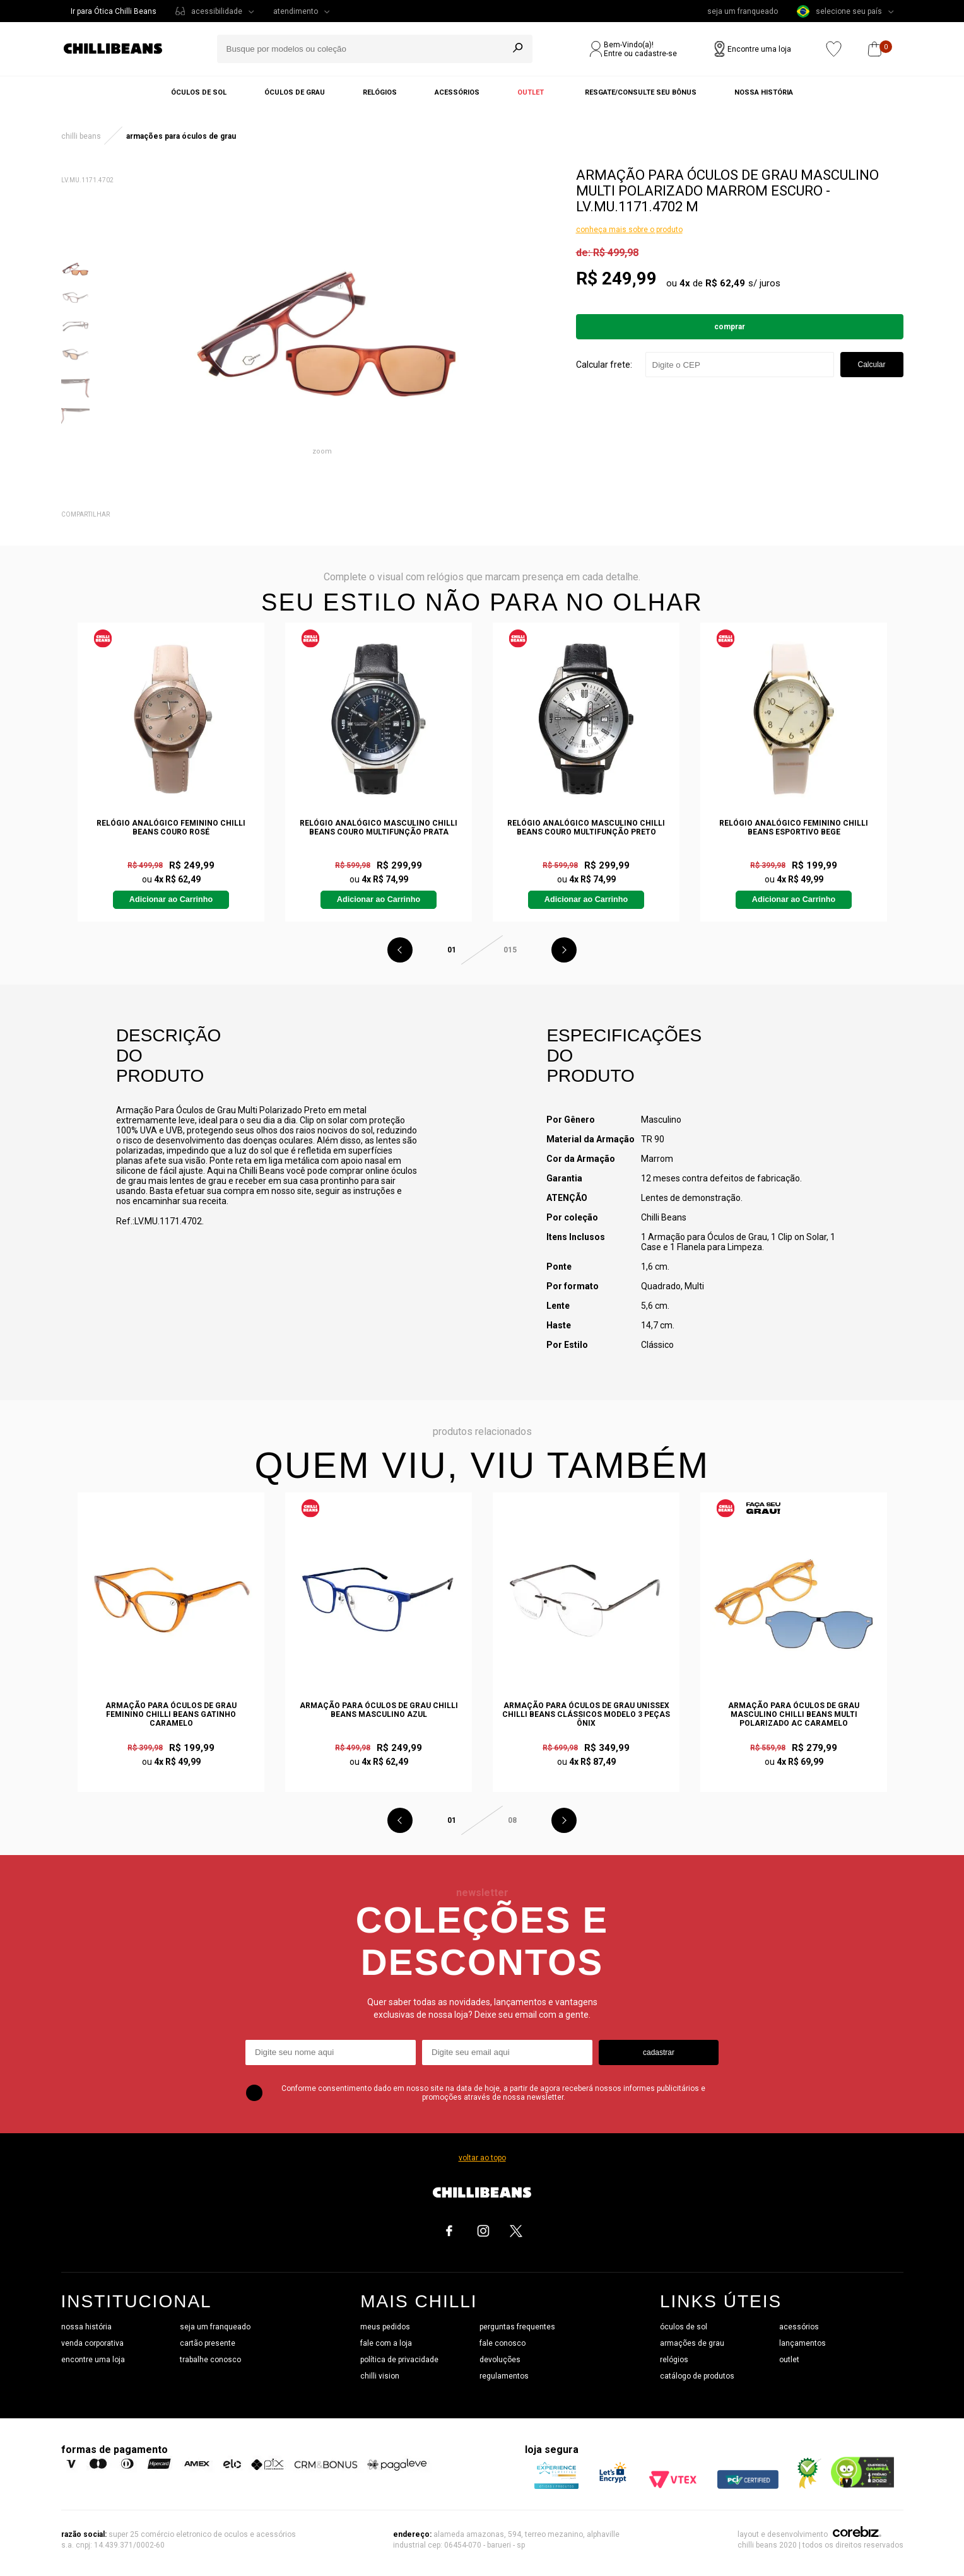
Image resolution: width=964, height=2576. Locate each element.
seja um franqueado (742, 11)
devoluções (499, 2359)
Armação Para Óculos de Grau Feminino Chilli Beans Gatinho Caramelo (171, 1714)
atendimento (295, 11)
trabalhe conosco (210, 2359)
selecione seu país (839, 11)
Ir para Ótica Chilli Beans (113, 11)
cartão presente (207, 2343)
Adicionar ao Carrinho (171, 899)
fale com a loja (386, 2343)
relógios (674, 2359)
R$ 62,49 (725, 283)
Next (564, 950)
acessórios (799, 2326)
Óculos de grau (294, 92)
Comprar (729, 326)
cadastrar (658, 2052)
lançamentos (802, 2343)
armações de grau (692, 2343)
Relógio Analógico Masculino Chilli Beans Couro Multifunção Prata (378, 827)
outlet (789, 2359)
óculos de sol (683, 2326)
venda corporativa (92, 2343)
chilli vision (379, 2376)
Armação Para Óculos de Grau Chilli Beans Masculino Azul (379, 1710)
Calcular (871, 364)
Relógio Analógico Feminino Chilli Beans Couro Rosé (171, 827)
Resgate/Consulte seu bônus (641, 92)
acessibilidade (216, 11)
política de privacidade (399, 2359)
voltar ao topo (482, 2157)
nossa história (86, 2326)
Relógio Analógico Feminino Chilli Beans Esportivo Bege (793, 827)
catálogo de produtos (697, 2376)
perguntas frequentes (517, 2326)
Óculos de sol (198, 92)
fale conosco (502, 2343)
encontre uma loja (93, 2359)
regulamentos (504, 2376)
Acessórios (457, 92)
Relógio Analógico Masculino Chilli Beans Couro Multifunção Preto (586, 827)
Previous (400, 950)
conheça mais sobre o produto (629, 229)
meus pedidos (385, 2326)
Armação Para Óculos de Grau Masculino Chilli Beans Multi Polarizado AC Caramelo (793, 1714)
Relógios (380, 92)
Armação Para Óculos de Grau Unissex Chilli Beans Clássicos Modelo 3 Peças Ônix (586, 1714)
